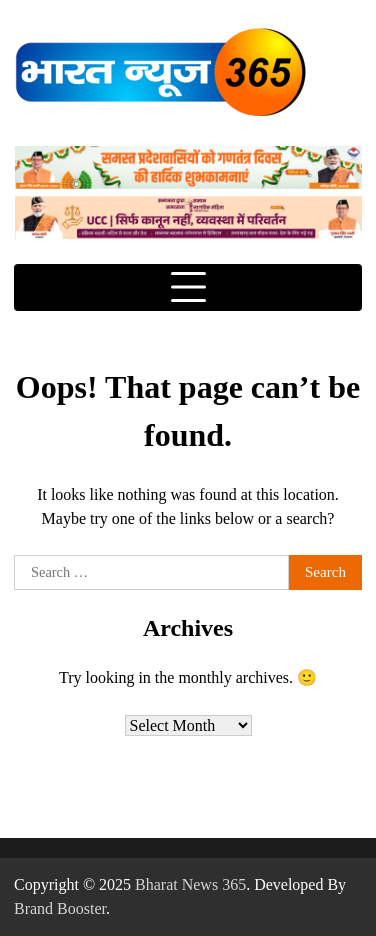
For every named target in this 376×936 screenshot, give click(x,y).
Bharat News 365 (190, 884)
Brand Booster (60, 908)
